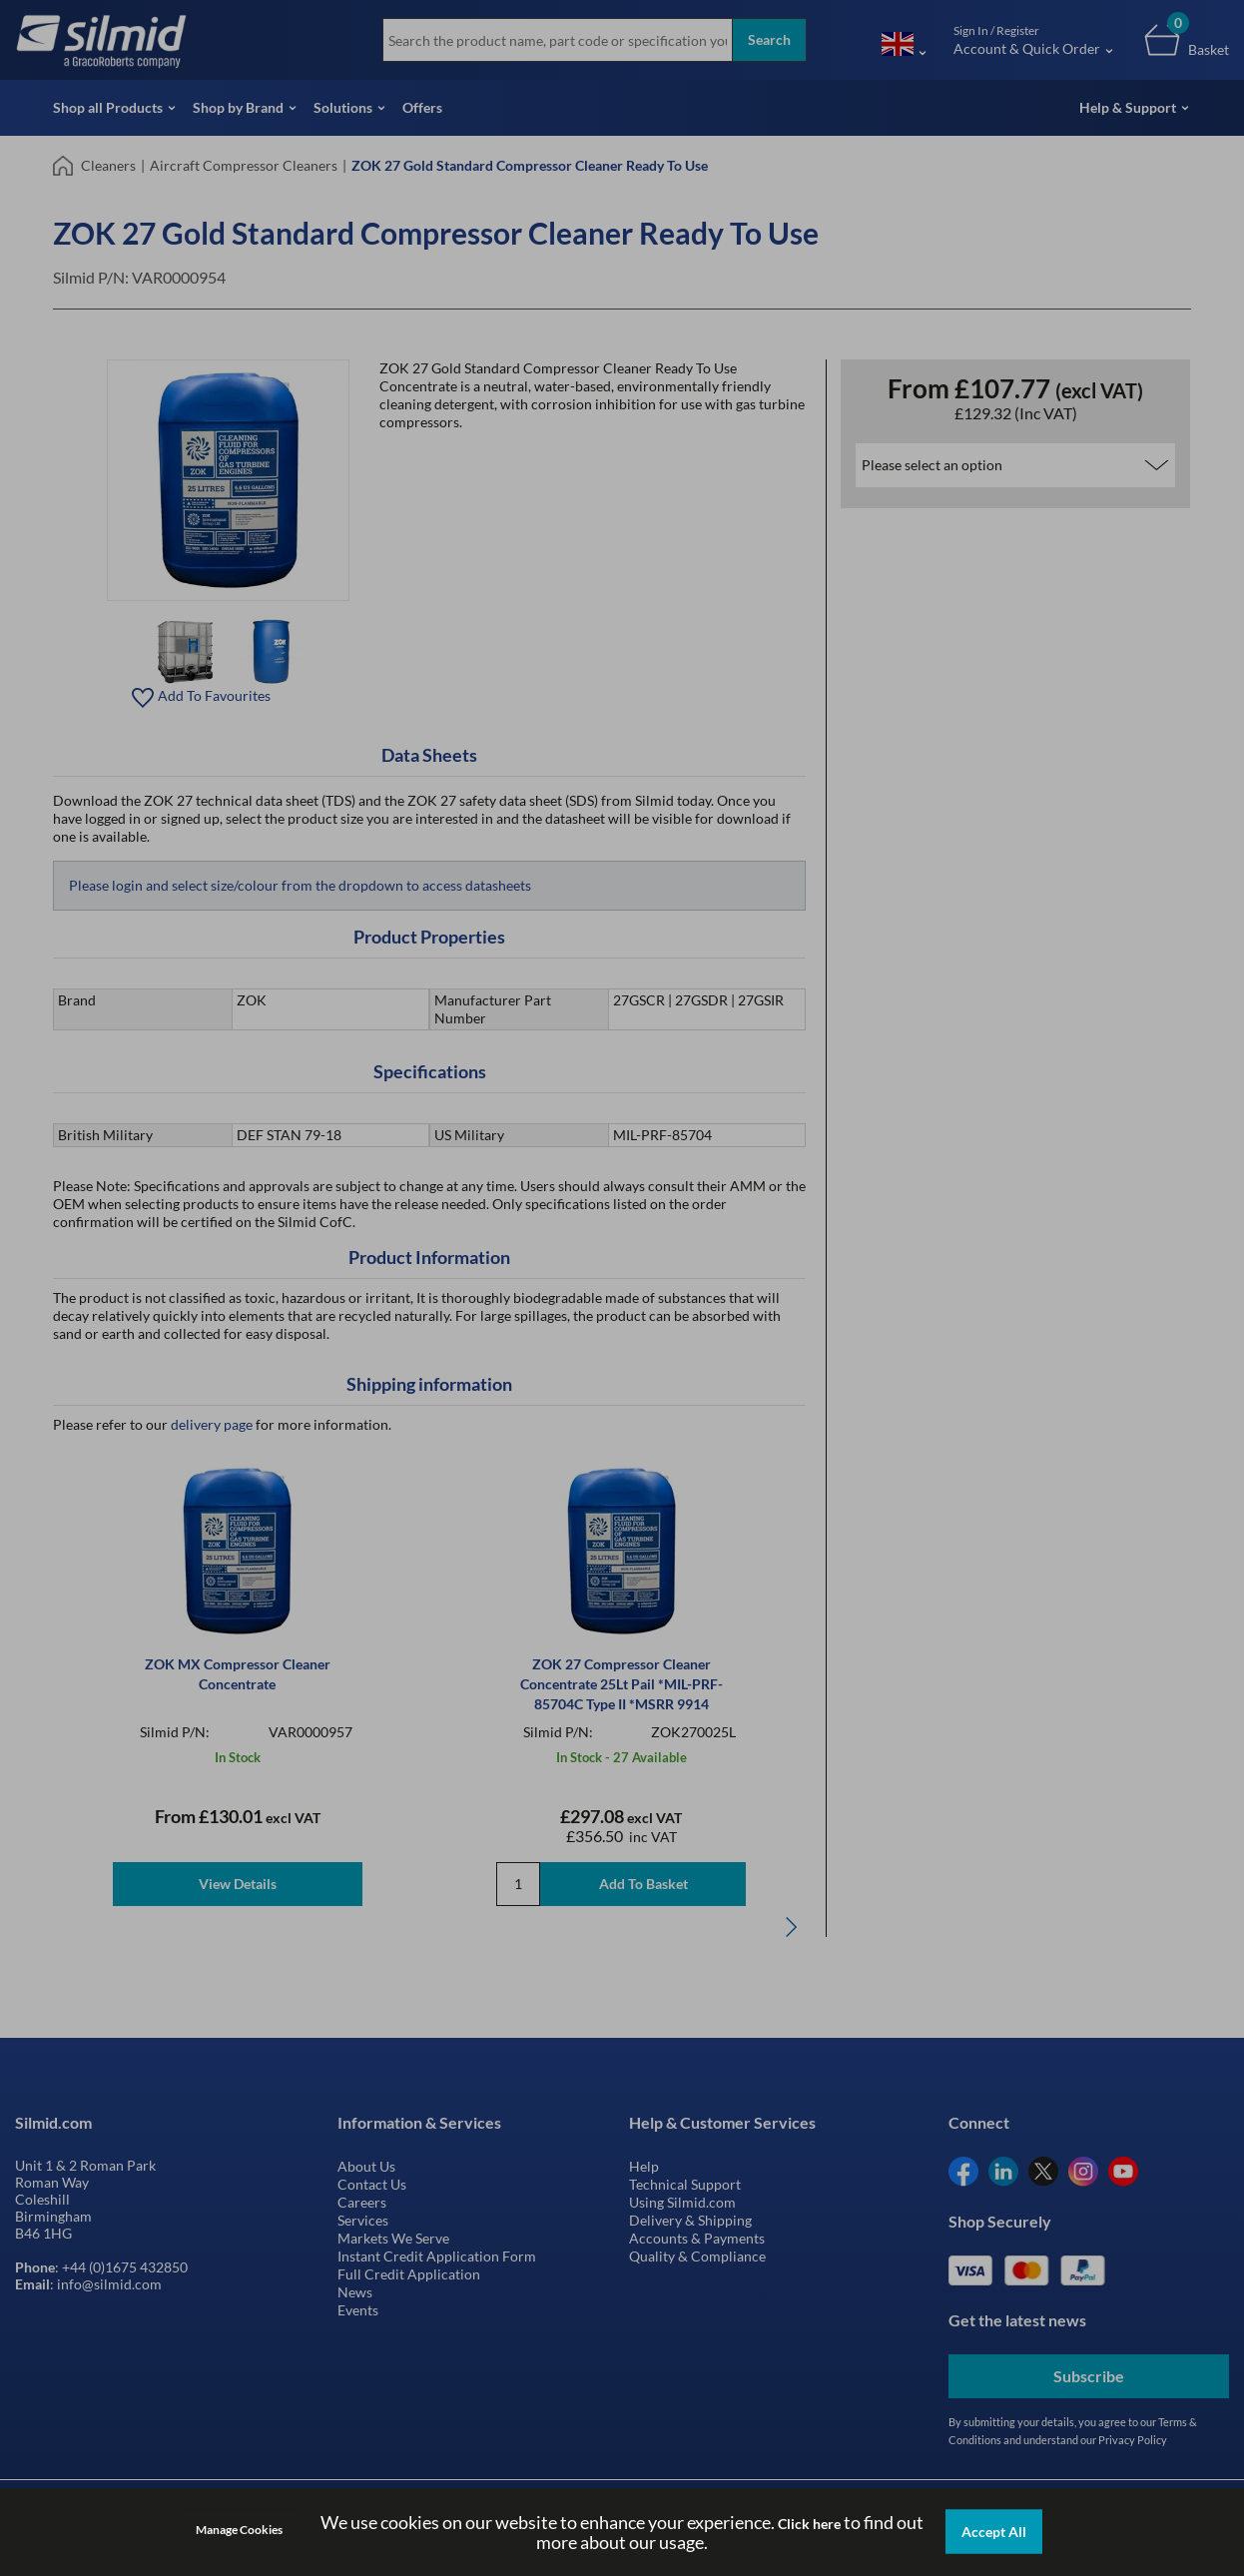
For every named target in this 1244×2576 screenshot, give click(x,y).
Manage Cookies (239, 2529)
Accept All (993, 2531)
